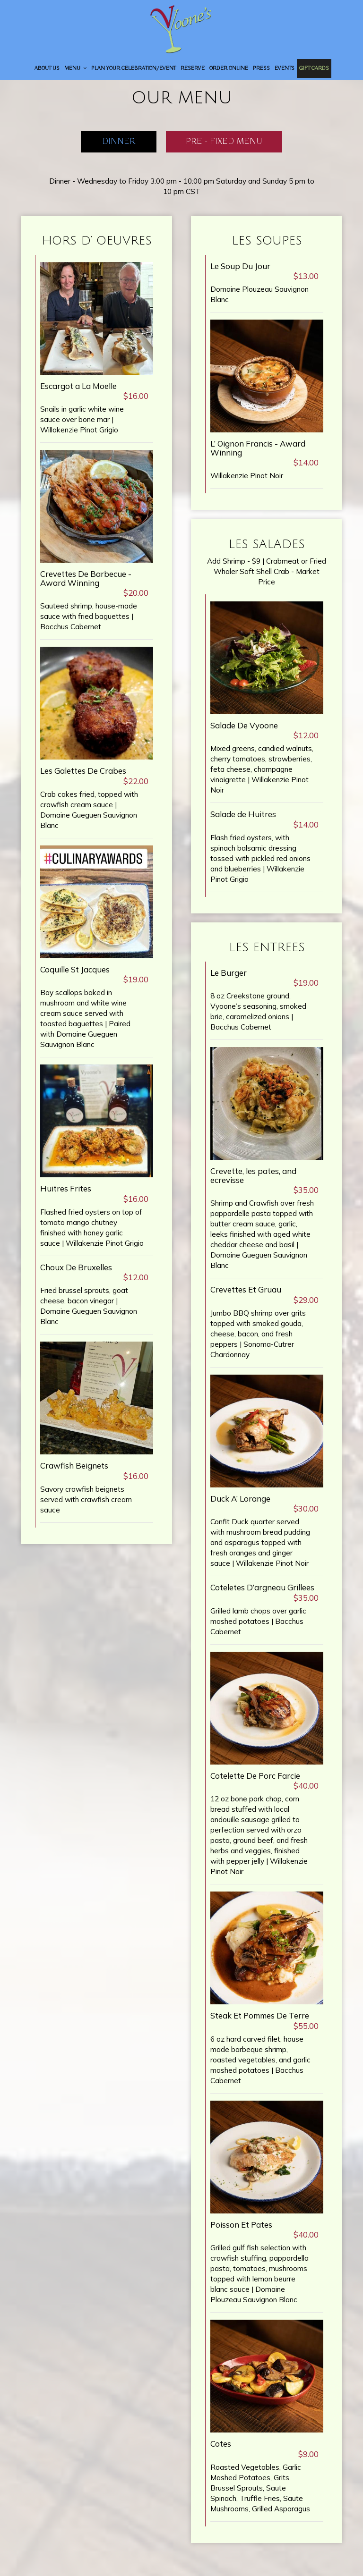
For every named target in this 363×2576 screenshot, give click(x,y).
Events (284, 68)
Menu (75, 68)
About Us (47, 68)
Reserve (193, 68)
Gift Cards (314, 68)
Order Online (228, 68)
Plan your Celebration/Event (133, 68)
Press (261, 68)
